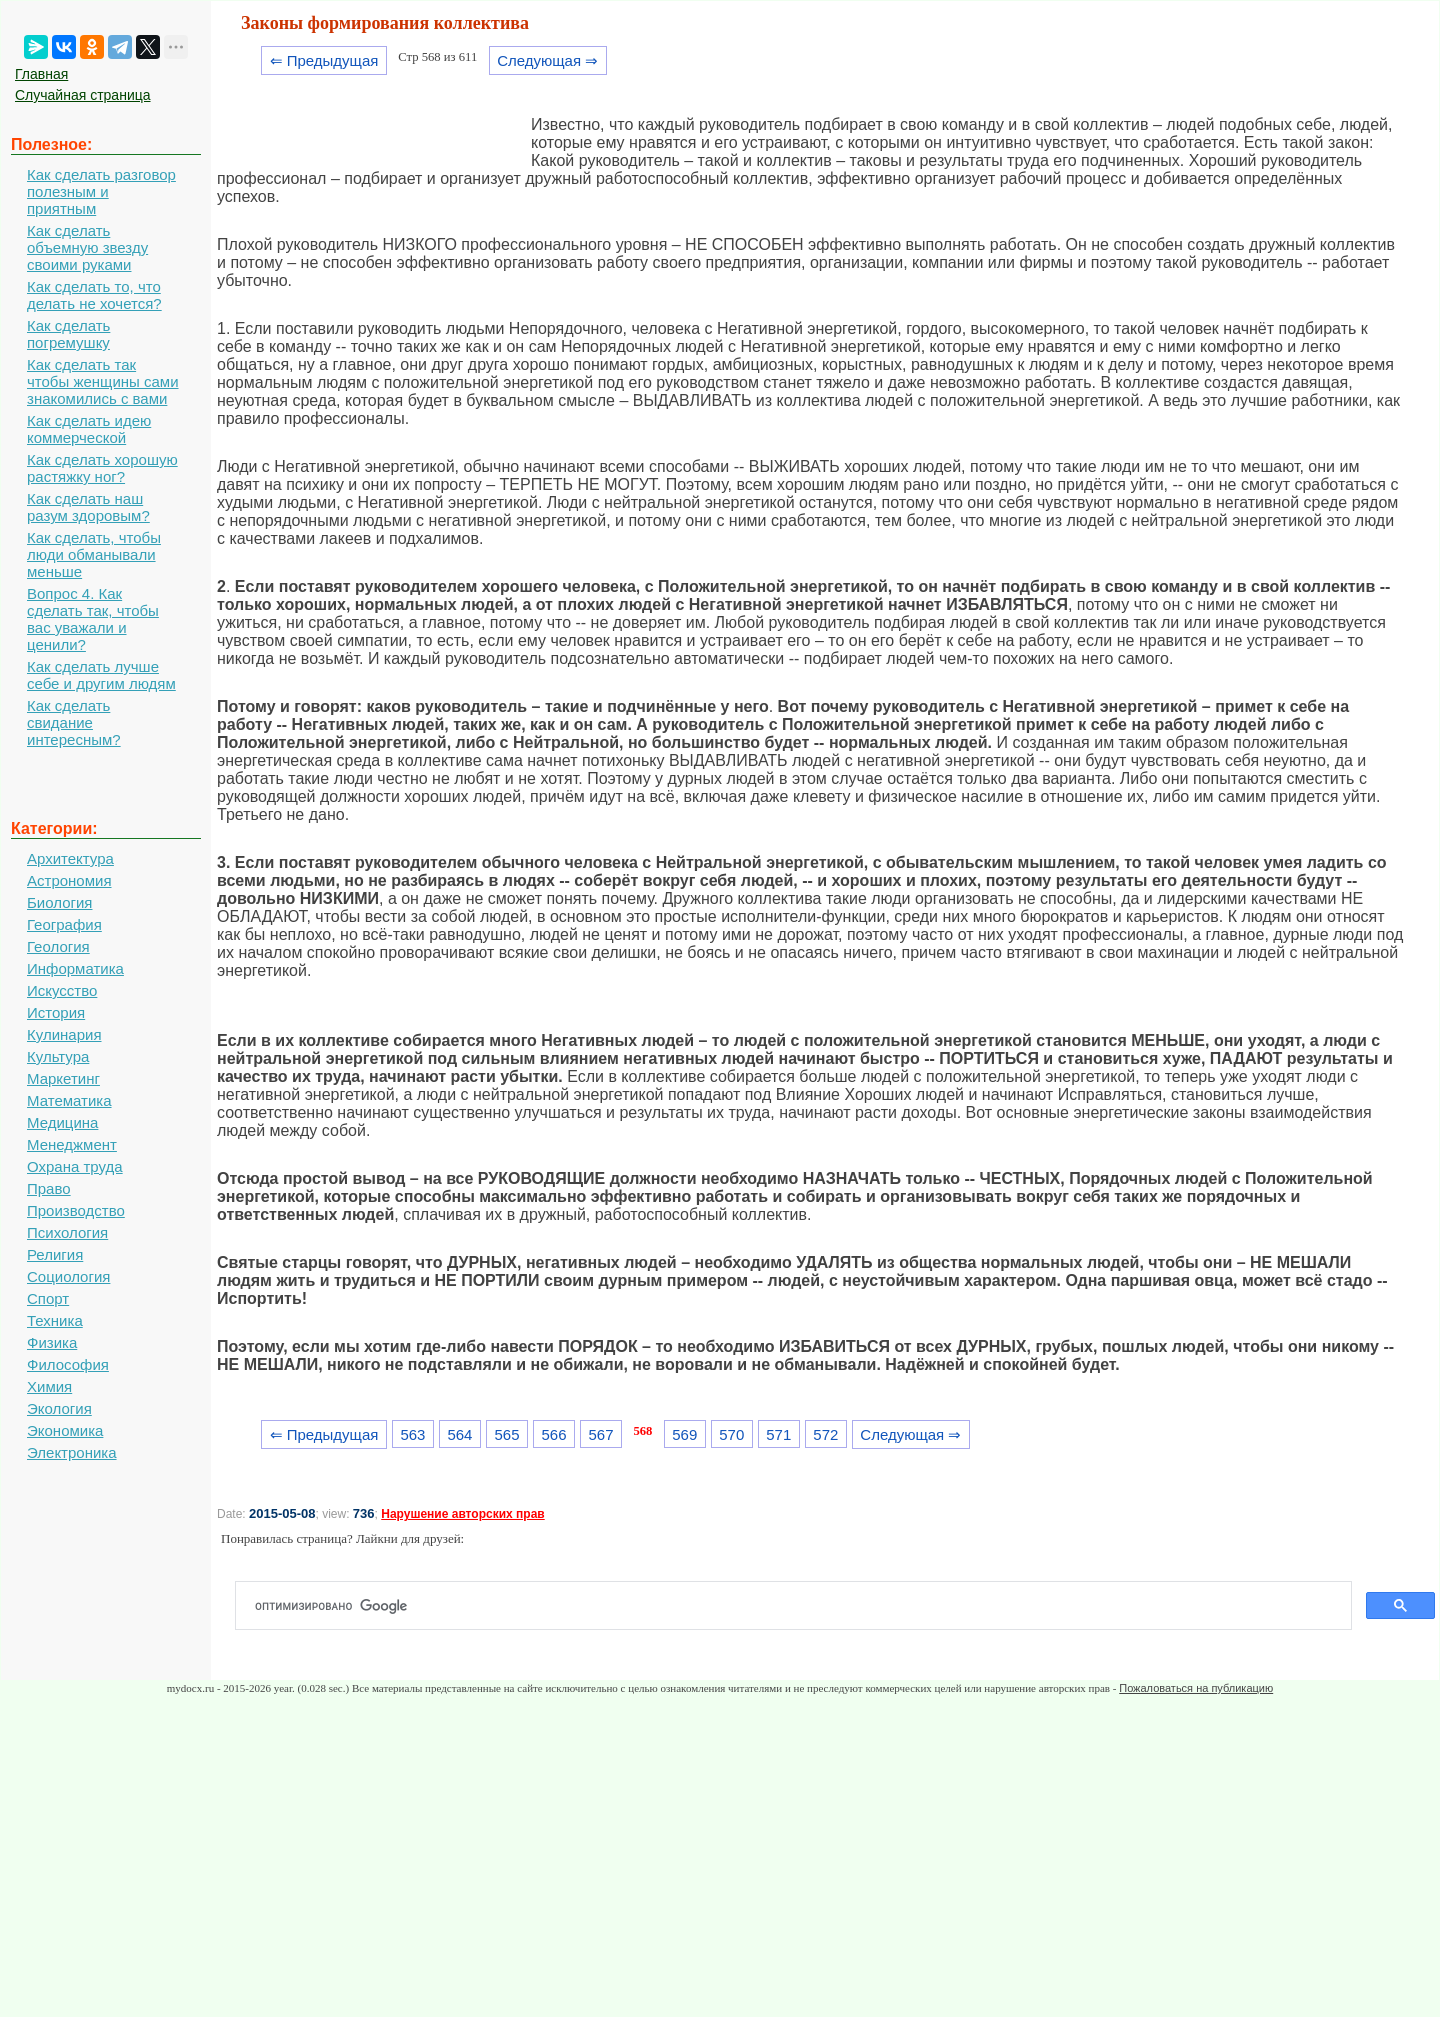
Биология (59, 902)
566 (554, 1434)
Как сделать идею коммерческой (89, 429)
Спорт (48, 1298)
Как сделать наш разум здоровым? (88, 507)
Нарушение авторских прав (462, 1514)
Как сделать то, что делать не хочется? (94, 295)
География (64, 924)
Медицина (62, 1122)
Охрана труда (75, 1166)
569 (684, 1434)
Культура (58, 1056)
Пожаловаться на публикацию (1196, 1688)
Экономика (65, 1430)
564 (459, 1434)
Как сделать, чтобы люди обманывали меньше (94, 554)
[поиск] (801, 1606)
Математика (69, 1100)
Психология (67, 1232)
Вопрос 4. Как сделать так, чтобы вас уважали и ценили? (93, 619)
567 (601, 1434)
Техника (55, 1320)
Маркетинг (63, 1078)
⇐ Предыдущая (324, 60)
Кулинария (64, 1034)
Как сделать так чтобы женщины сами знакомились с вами (103, 381)
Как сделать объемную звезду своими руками (87, 247)
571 (778, 1434)
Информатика (75, 968)
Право (49, 1188)
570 (731, 1434)
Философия (68, 1364)
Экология (59, 1408)
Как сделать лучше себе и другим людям (101, 675)
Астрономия (69, 880)
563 (412, 1434)
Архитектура (70, 858)
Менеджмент (72, 1144)
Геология (58, 946)
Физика (52, 1342)
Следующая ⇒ (547, 60)
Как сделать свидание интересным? (74, 722)
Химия (49, 1386)
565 (506, 1434)
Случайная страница (83, 95)
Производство (76, 1210)
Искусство (62, 990)
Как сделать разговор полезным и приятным (101, 191)
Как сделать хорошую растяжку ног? (102, 468)
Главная (41, 74)
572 (825, 1434)
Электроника (72, 1452)
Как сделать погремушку (68, 334)
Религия (55, 1254)
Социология (68, 1276)
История (56, 1012)
